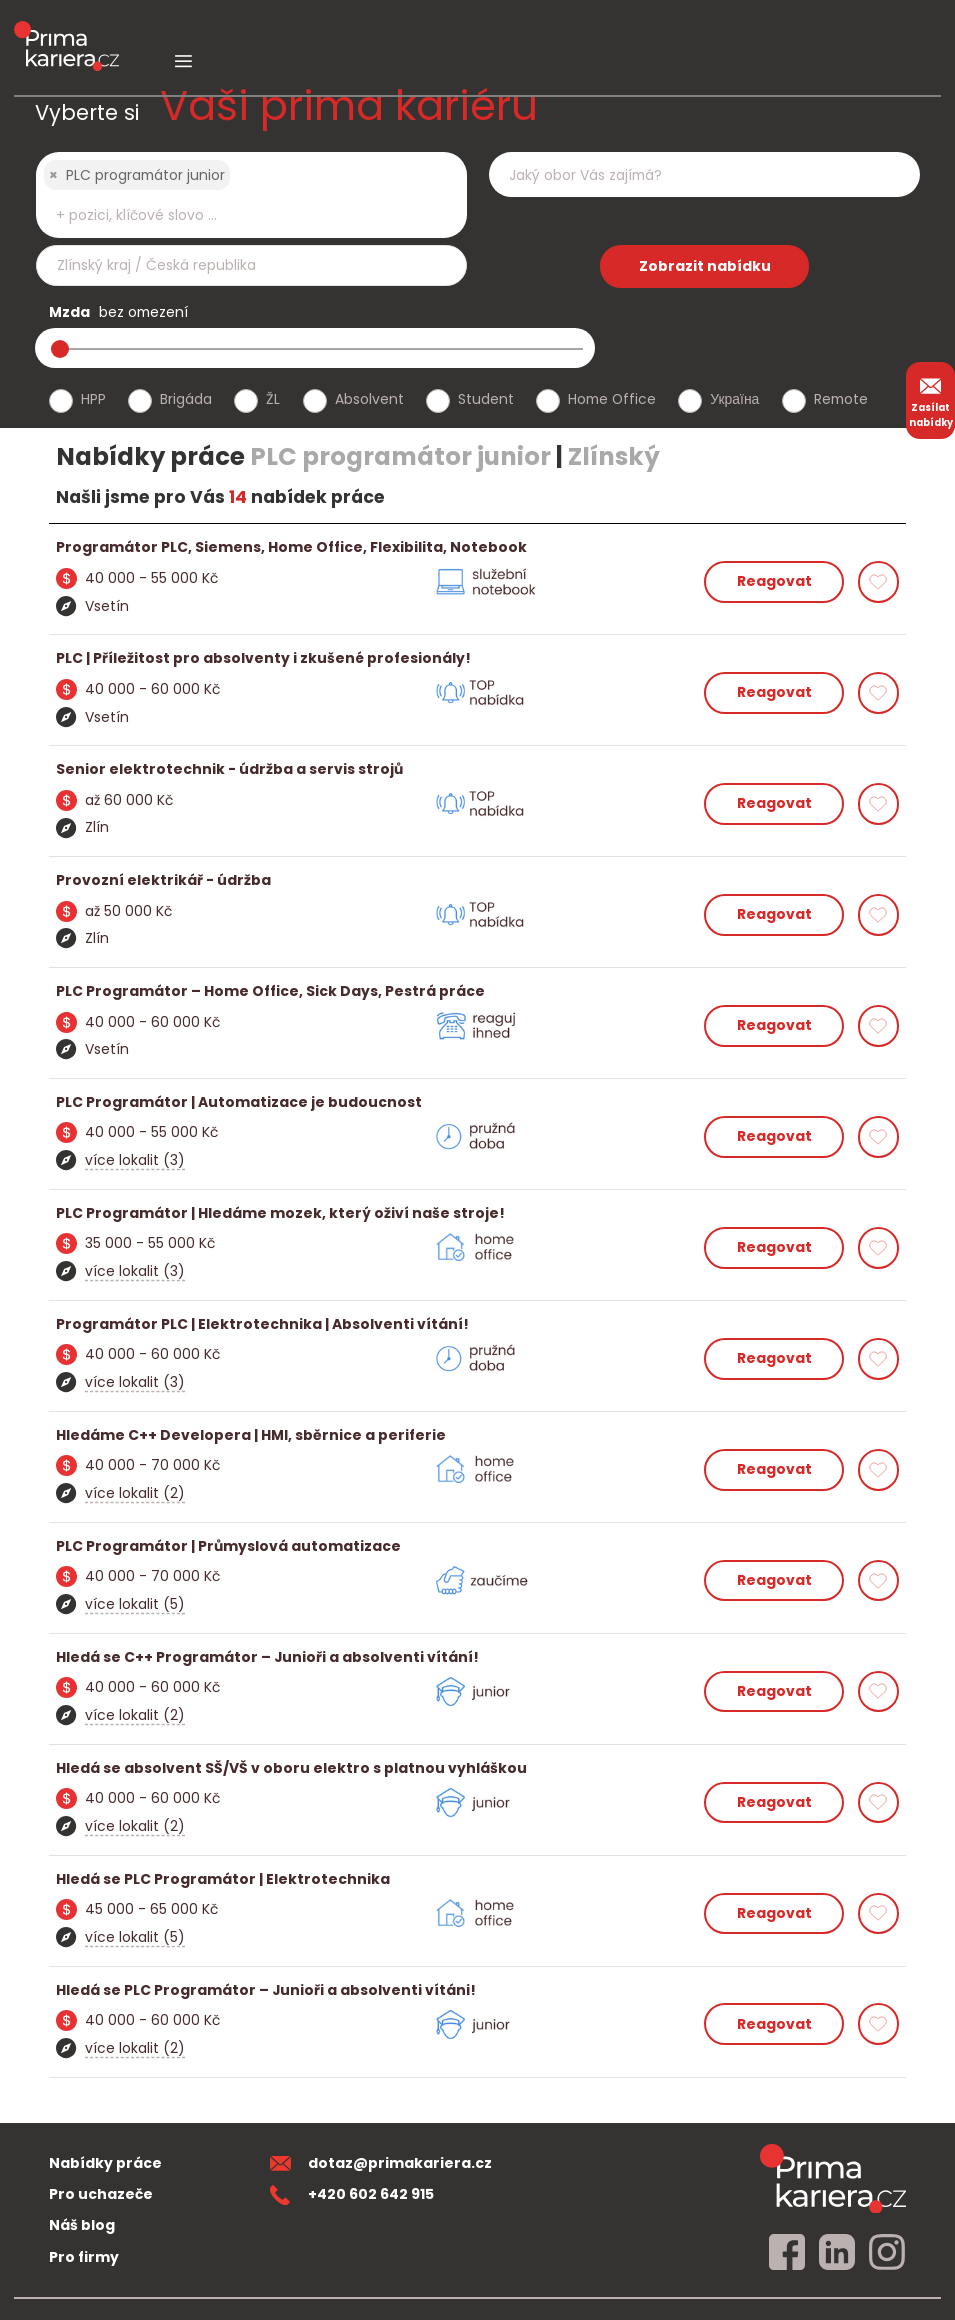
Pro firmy (84, 2257)
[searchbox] (239, 215)
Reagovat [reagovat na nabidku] (774, 581)
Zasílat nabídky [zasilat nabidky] (931, 400)
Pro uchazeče (101, 2194)
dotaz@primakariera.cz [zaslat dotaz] (381, 2163)
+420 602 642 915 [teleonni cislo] (352, 2194)
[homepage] (833, 2177)
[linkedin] (837, 2253)
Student (486, 399)
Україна (734, 399)
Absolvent (369, 399)
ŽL (273, 399)
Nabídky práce (105, 2163)
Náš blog (82, 2225)
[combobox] (251, 195)
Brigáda (186, 399)
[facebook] (787, 2253)
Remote (841, 399)
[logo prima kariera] (66, 31)
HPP (93, 399)
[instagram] (887, 2253)
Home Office (612, 399)
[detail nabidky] (478, 547)
